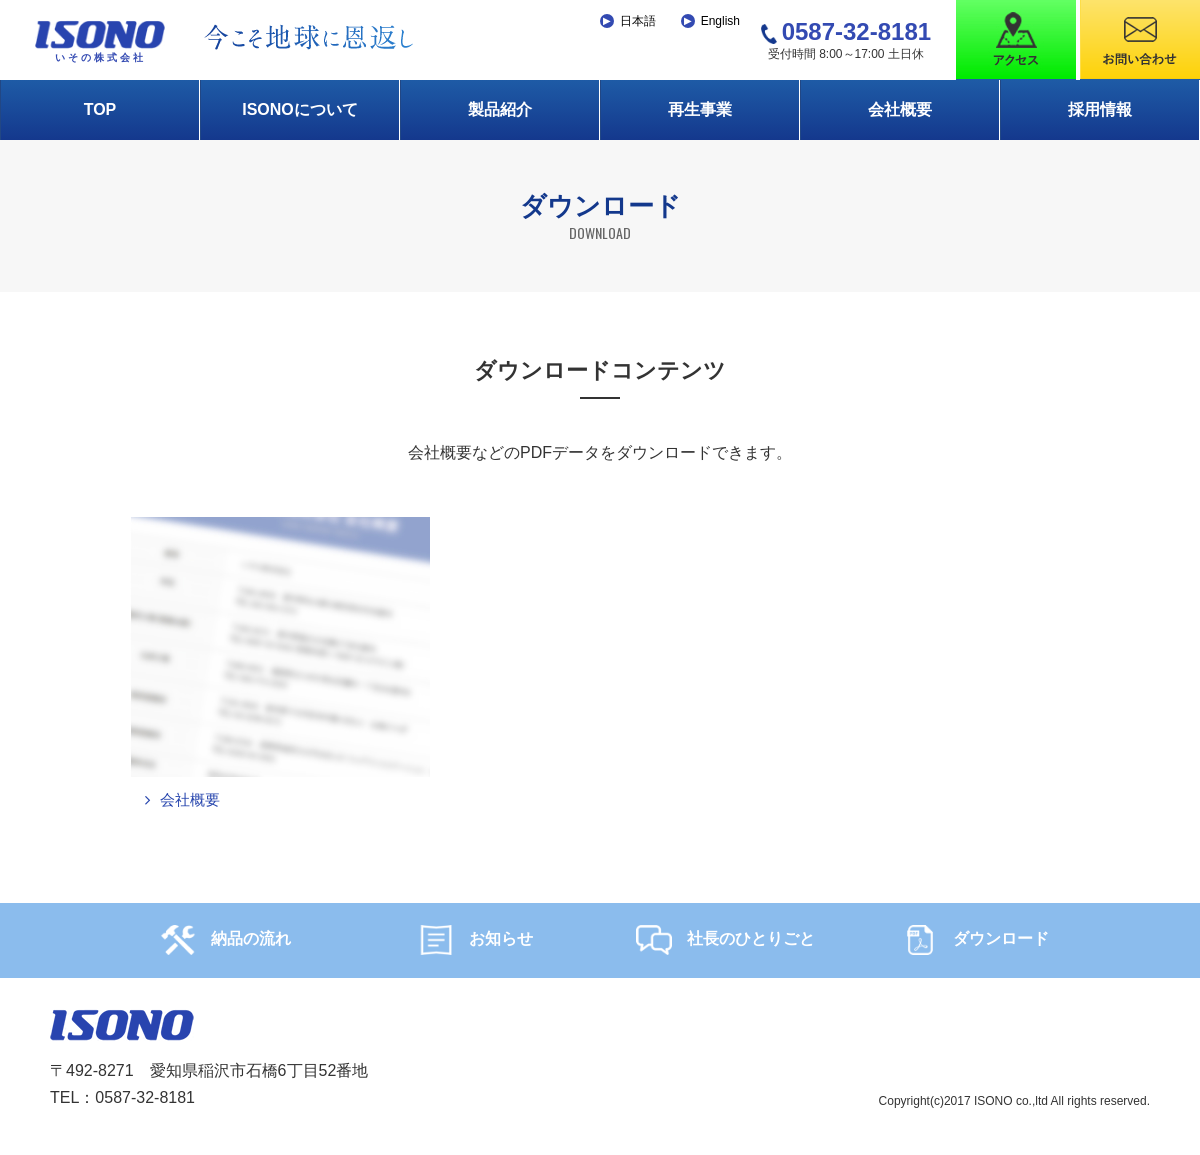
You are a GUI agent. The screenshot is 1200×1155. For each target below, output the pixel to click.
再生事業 (700, 109)
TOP (100, 109)
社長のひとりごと (725, 942)
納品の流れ (225, 942)
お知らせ (475, 942)
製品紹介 (500, 109)
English (720, 21)
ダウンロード (975, 942)
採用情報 (1100, 109)
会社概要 (900, 109)
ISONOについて (300, 109)
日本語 (638, 21)
